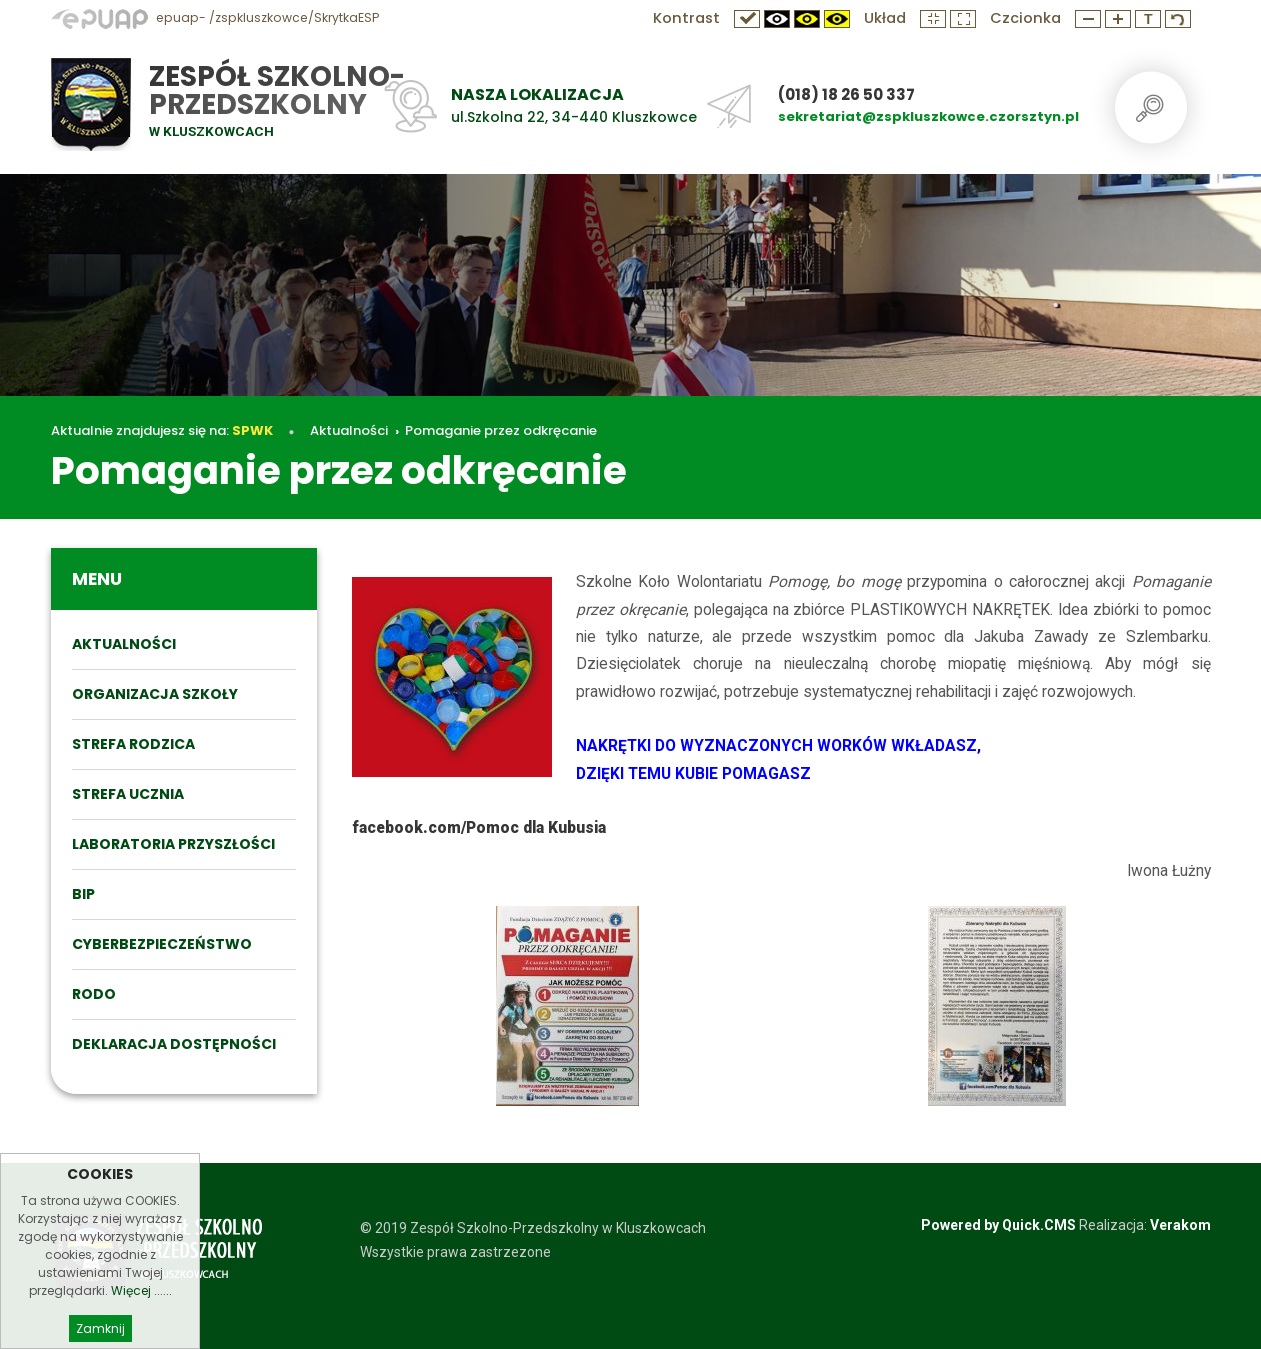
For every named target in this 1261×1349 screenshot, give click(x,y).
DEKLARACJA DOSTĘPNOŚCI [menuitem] (174, 1044)
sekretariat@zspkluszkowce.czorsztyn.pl (928, 116)
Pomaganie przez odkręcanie (501, 430)
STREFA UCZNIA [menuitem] (128, 794)
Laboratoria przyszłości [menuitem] (173, 844)
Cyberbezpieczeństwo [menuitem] (162, 944)
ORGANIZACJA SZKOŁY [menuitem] (155, 694)
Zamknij (100, 1328)
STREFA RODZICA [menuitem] (133, 744)
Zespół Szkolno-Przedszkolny (277, 90)
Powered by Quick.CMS (998, 1225)
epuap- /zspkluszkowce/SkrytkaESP (215, 17)
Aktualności (349, 430)
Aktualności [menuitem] (124, 644)
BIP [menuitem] (83, 894)
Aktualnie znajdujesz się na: (162, 430)
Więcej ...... (141, 1290)
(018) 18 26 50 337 (846, 94)
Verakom (1180, 1225)
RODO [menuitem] (94, 994)
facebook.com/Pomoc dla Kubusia (479, 828)
